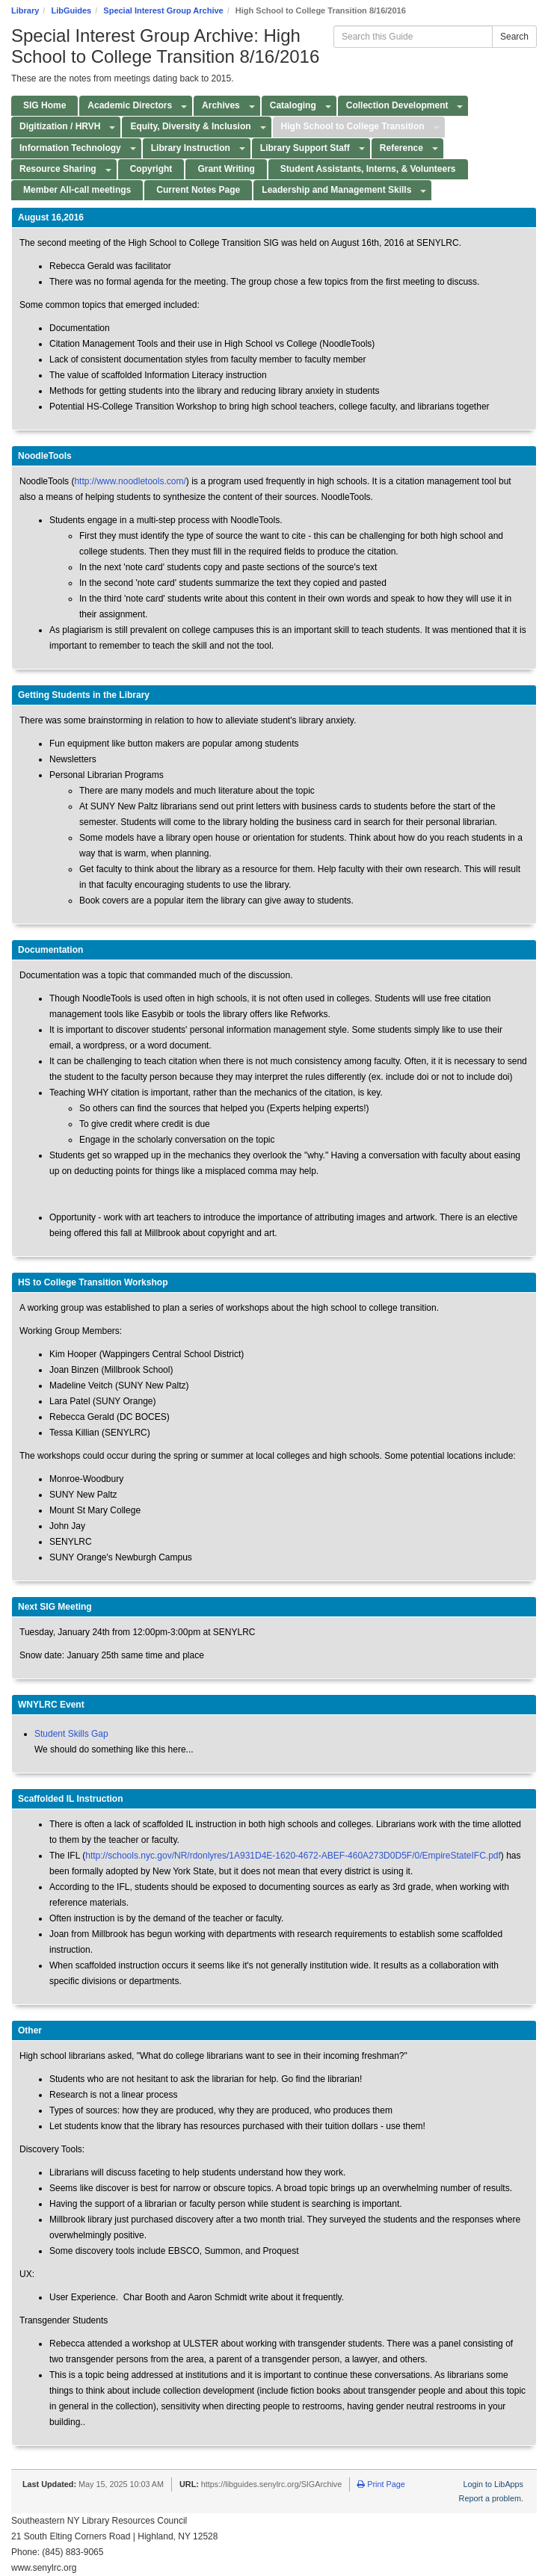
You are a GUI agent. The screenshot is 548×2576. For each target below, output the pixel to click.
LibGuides (71, 10)
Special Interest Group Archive (163, 10)
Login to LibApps (493, 2484)
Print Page (380, 2484)
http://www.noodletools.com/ (129, 481)
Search (514, 36)
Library (25, 10)
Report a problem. (491, 2498)
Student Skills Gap (71, 1734)
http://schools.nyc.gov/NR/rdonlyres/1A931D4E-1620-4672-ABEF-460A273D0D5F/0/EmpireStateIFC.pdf (293, 1855)
